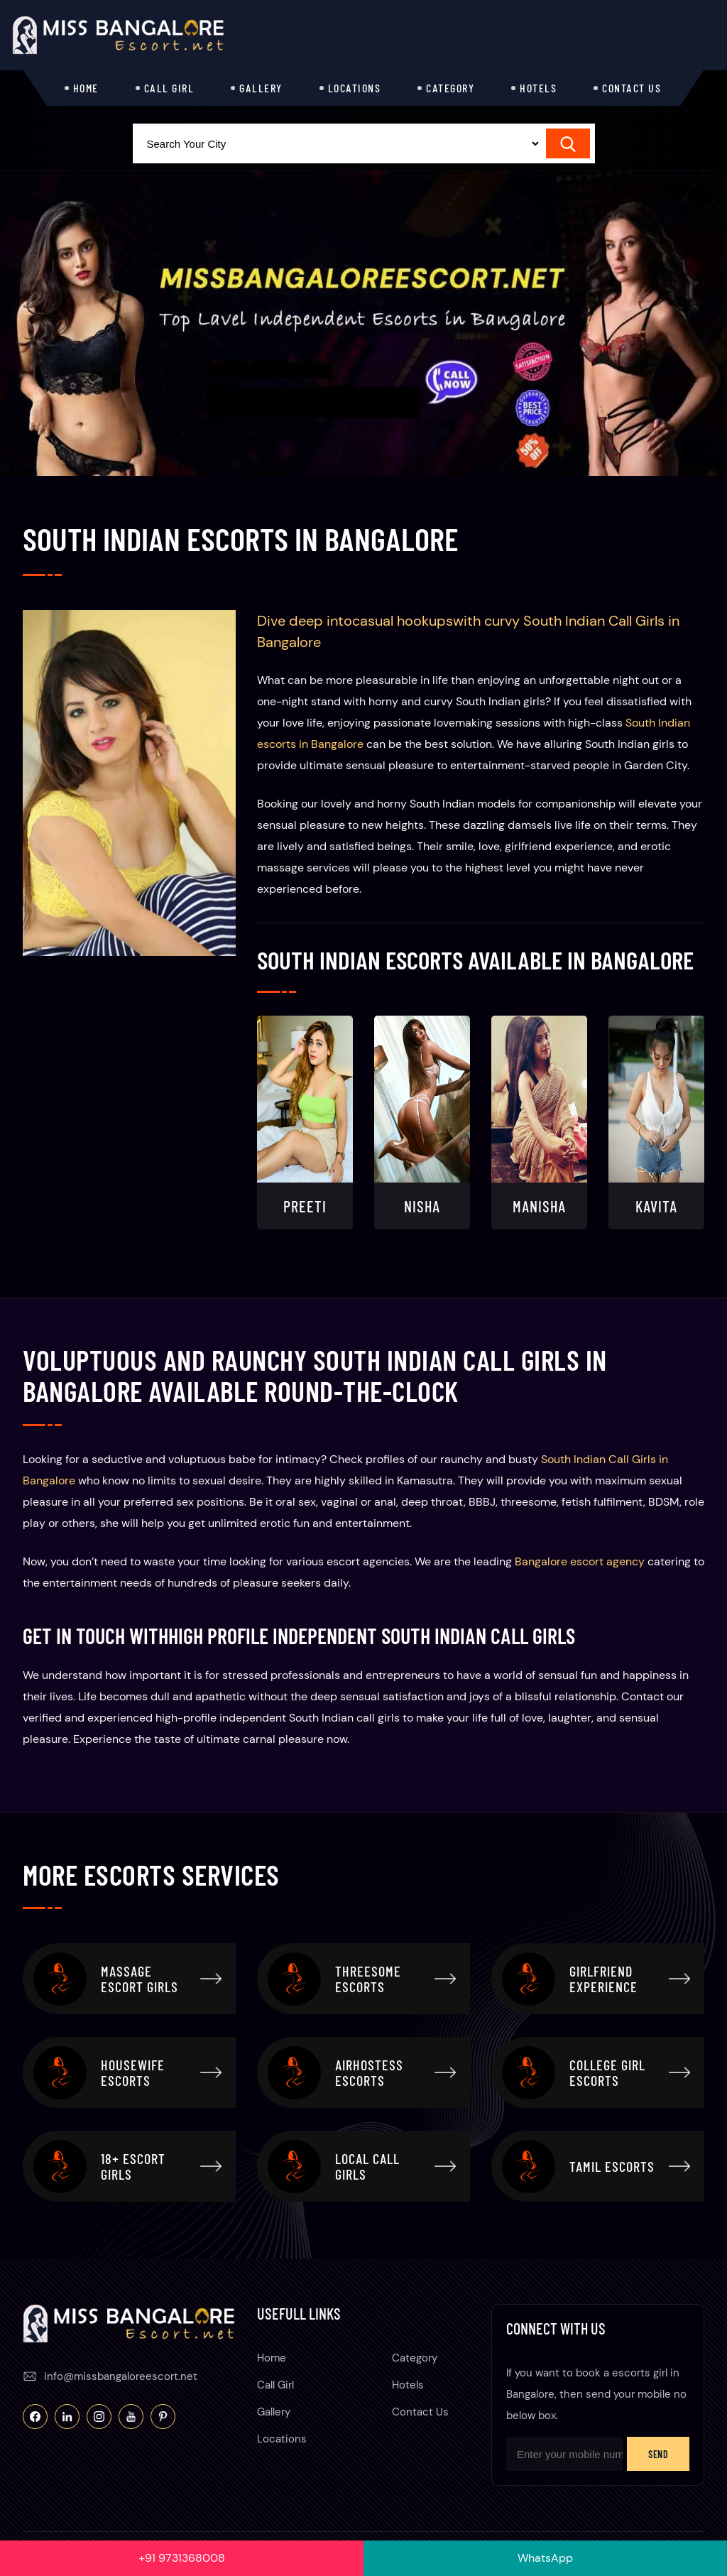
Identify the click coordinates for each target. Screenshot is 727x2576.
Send (658, 2454)
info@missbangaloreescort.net (120, 2376)
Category (450, 87)
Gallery (261, 87)
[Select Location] (337, 143)
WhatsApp (545, 2557)
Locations (354, 87)
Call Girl (169, 87)
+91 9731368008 (181, 2557)
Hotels (538, 87)
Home (86, 87)
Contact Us (631, 87)
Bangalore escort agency (580, 1561)
